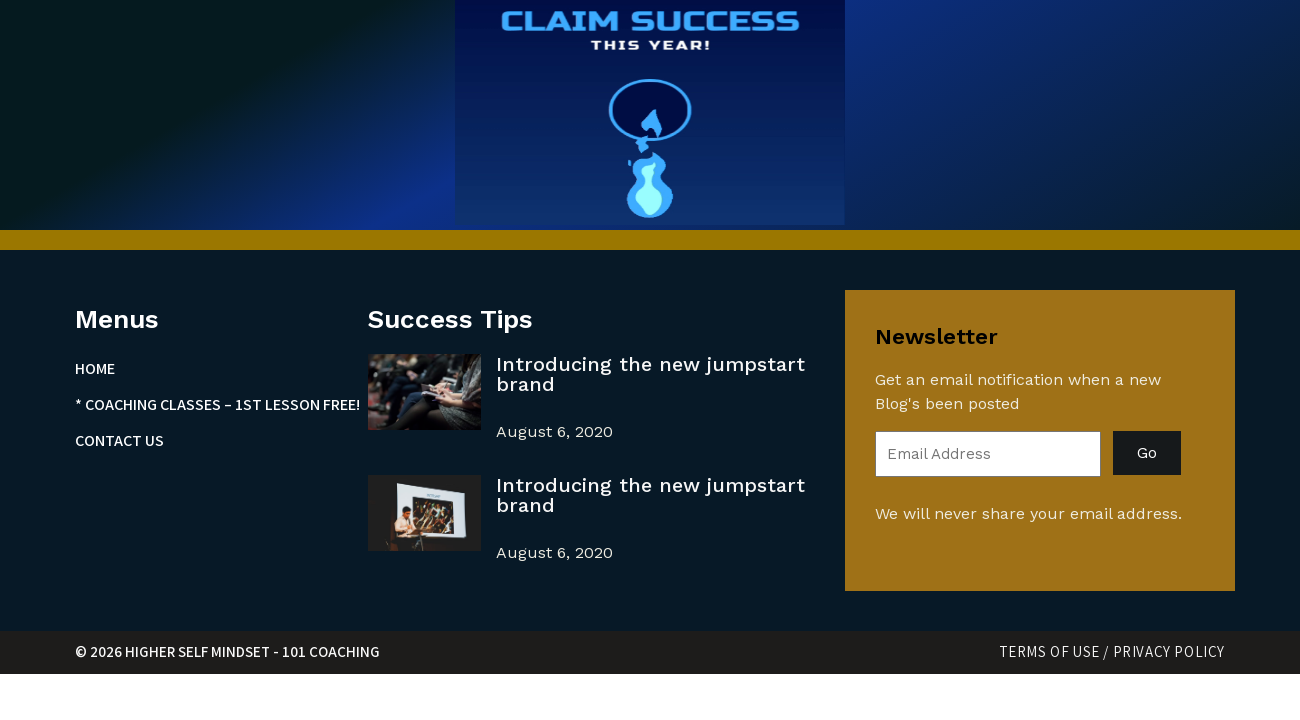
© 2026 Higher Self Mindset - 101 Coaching (227, 651)
